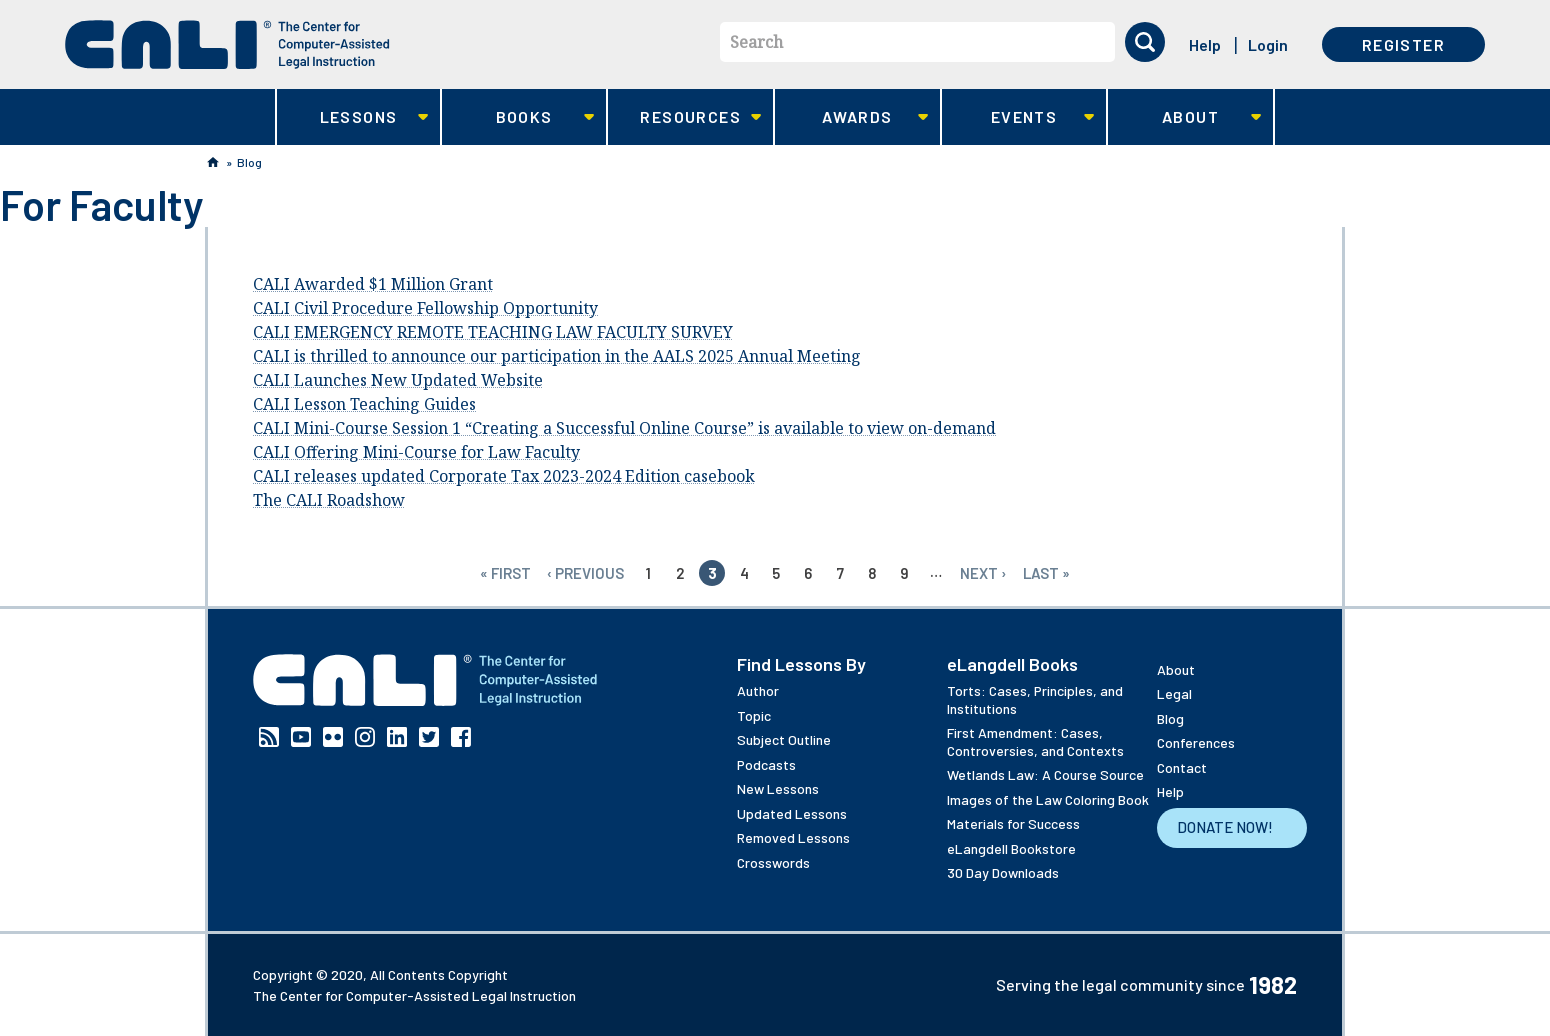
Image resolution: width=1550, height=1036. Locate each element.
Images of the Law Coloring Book (1048, 799)
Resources (684, 117)
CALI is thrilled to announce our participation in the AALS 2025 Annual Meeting (557, 356)
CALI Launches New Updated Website (398, 380)
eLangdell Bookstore (1011, 848)
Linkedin (397, 737)
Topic (754, 715)
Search (756, 42)
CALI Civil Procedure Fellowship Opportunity (425, 308)
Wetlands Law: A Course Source (1045, 774)
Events (1018, 117)
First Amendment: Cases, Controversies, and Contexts (1035, 741)
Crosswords (773, 862)
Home (213, 162)
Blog (249, 162)
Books (518, 117)
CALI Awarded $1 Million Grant (373, 284)
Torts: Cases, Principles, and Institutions (1035, 699)
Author (758, 690)
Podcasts (766, 764)
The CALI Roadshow (329, 500)
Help (1205, 44)
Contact (1182, 767)
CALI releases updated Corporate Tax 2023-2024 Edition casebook (504, 476)
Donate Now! (1225, 827)
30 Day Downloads (1003, 872)
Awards (851, 117)
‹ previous (585, 573)
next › (983, 573)
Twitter (429, 737)
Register (1403, 44)
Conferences (1196, 742)
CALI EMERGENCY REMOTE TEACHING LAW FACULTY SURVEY (493, 332)
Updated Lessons (792, 813)
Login (1268, 44)
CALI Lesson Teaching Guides (364, 404)
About (1184, 117)
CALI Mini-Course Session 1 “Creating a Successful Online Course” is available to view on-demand (624, 428)
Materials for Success (1013, 823)
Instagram (365, 737)
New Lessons (778, 788)
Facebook (461, 737)
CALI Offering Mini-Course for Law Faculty (416, 452)
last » (1046, 573)
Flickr (333, 737)
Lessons (352, 117)
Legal (1174, 693)
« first (505, 573)
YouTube (301, 737)
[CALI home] (227, 44)
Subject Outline (784, 739)
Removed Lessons (793, 837)
